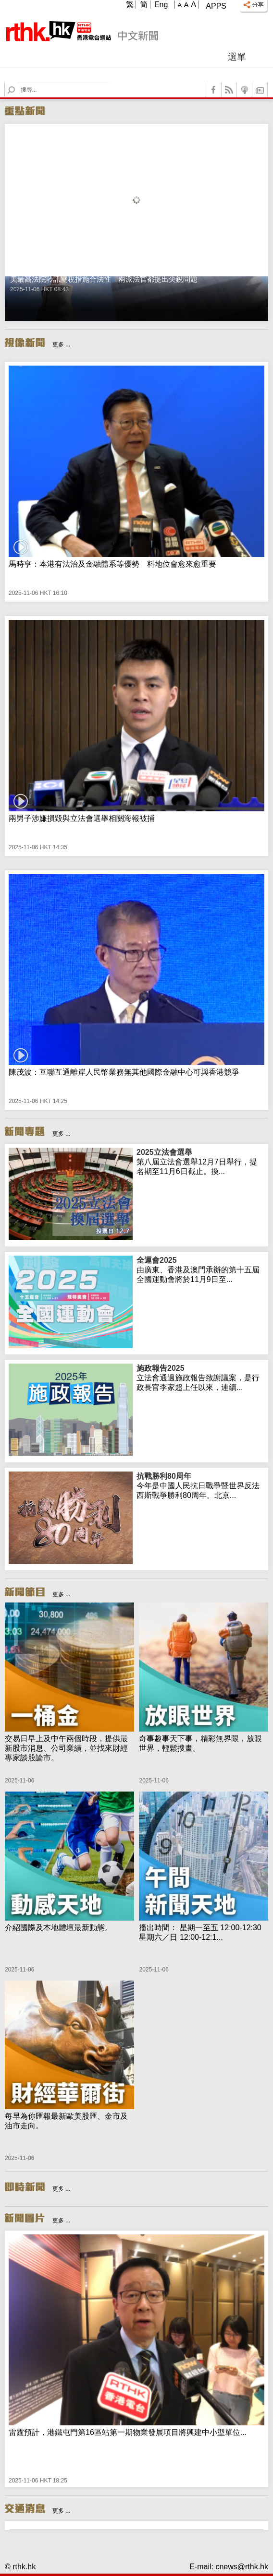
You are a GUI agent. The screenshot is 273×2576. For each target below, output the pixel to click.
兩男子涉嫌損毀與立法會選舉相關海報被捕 (82, 818)
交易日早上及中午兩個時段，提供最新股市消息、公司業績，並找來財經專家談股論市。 (66, 1748)
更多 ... (61, 344)
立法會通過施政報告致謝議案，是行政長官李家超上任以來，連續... (200, 1377)
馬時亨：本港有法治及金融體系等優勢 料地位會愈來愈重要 (112, 564)
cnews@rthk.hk (241, 2567)
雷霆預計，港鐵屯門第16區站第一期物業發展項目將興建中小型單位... (128, 2432)
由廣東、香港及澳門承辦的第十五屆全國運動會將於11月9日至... (200, 1269)
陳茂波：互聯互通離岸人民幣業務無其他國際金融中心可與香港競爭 (124, 1072)
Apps (216, 6)
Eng (161, 4)
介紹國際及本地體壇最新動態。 (58, 1927)
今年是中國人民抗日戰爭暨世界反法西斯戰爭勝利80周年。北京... (200, 1485)
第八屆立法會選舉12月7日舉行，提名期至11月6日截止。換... (200, 1161)
